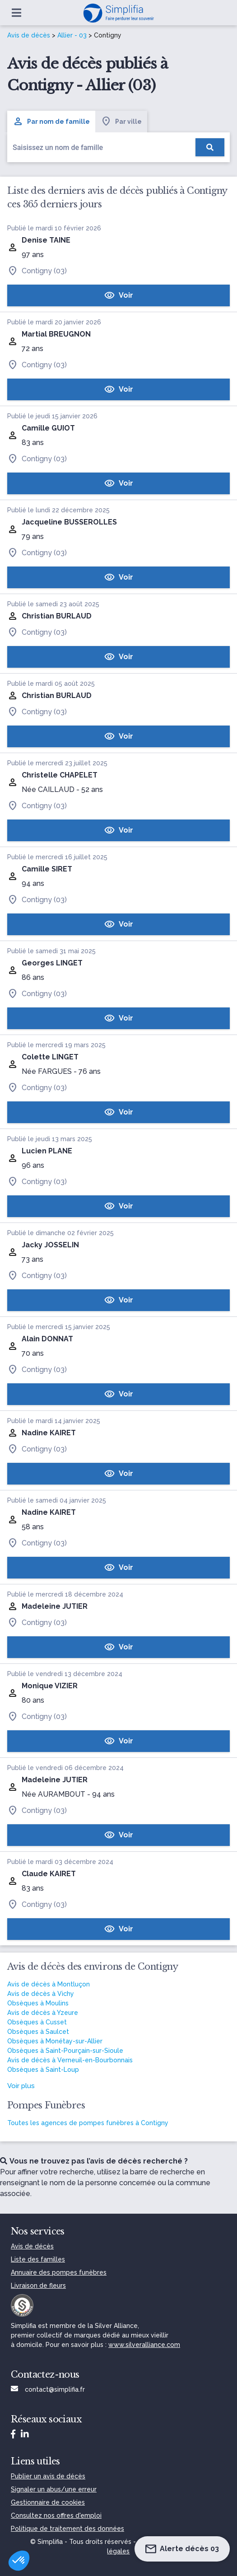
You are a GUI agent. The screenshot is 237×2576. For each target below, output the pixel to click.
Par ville (121, 121)
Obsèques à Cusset (37, 2022)
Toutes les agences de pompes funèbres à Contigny (87, 2122)
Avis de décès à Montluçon (48, 1984)
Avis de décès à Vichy (40, 1993)
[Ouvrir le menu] (16, 12)
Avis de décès (28, 35)
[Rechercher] (209, 147)
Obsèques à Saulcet (38, 2031)
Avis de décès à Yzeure (42, 2012)
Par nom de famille (51, 121)
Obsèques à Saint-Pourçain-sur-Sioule (65, 2050)
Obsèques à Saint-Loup (43, 2069)
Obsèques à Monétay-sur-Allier (54, 2041)
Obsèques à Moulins (38, 2003)
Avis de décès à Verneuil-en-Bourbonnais (70, 2060)
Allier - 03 (72, 35)
